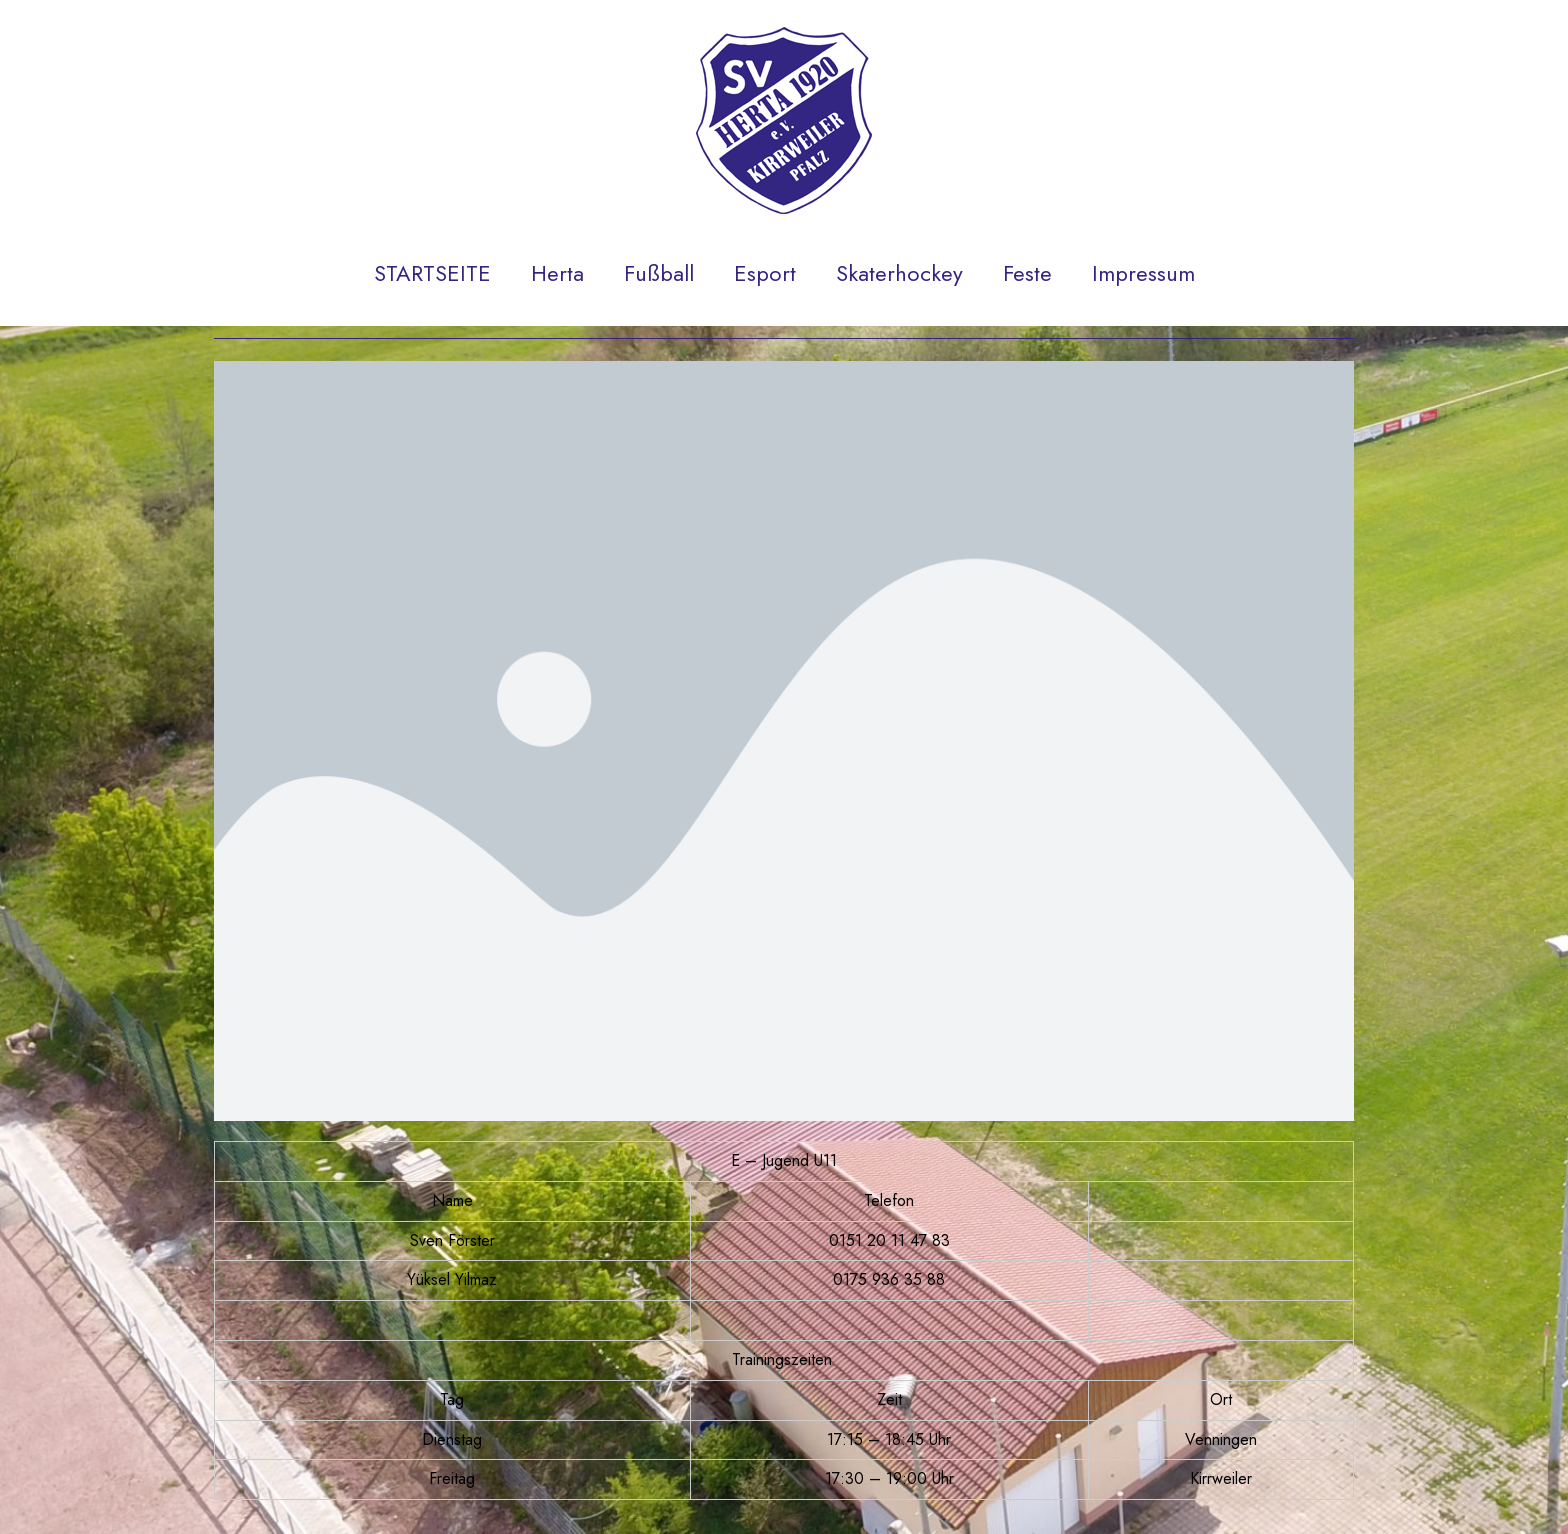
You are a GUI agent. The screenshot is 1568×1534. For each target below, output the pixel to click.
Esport (765, 273)
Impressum (1143, 273)
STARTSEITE (432, 273)
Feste (1027, 273)
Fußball (659, 273)
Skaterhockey (899, 273)
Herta (557, 273)
